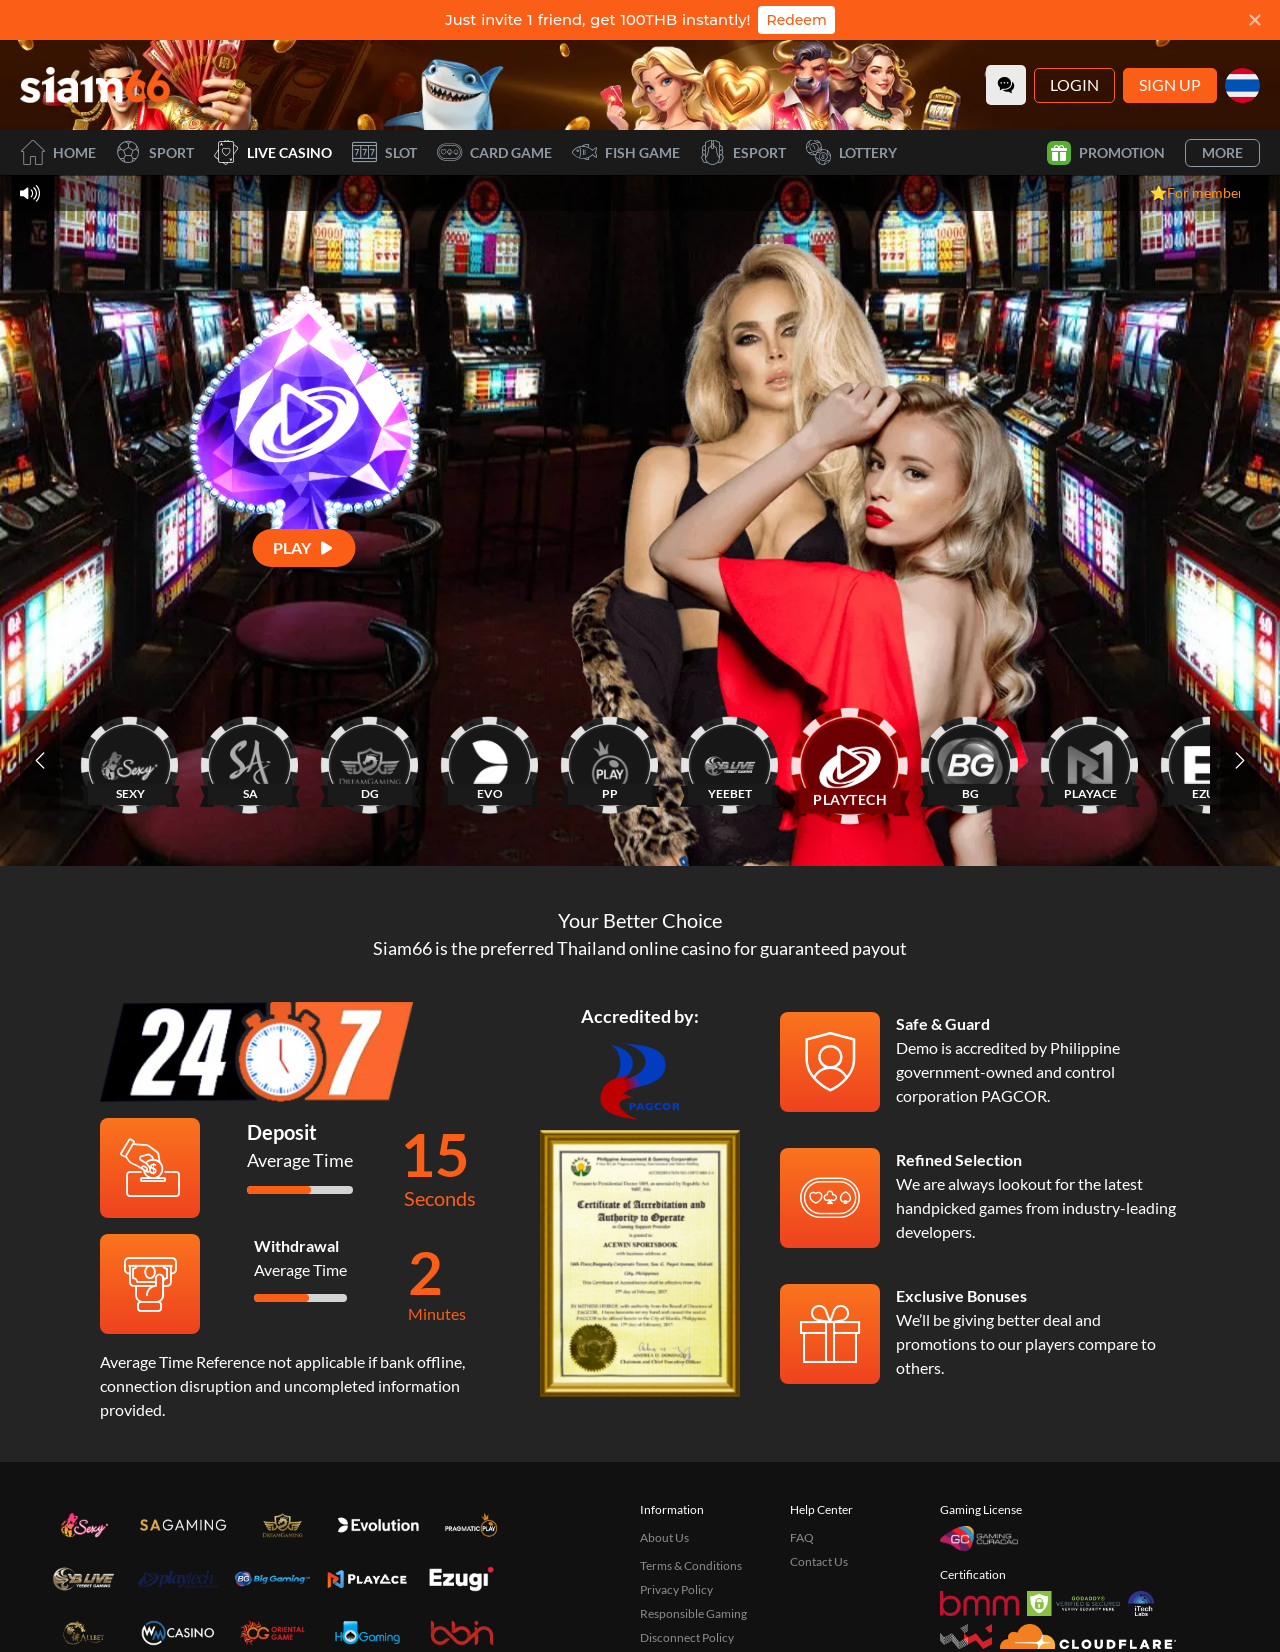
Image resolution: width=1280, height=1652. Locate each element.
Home (58, 152)
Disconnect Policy (687, 1637)
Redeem (796, 20)
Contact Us (819, 1561)
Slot (384, 152)
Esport (743, 152)
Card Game (494, 152)
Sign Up (1170, 84)
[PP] (610, 760)
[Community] (1006, 85)
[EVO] (490, 760)
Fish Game (626, 152)
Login (1074, 84)
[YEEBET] (730, 760)
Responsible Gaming (693, 1613)
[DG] (370, 760)
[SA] (250, 760)
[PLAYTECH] (850, 760)
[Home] (95, 85)
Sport (155, 152)
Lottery (851, 152)
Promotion (1106, 153)
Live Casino (273, 152)
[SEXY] (130, 760)
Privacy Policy (676, 1589)
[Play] (304, 547)
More (1222, 152)
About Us (664, 1537)
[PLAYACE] (1090, 760)
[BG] (970, 760)
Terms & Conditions (691, 1565)
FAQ (802, 1537)
